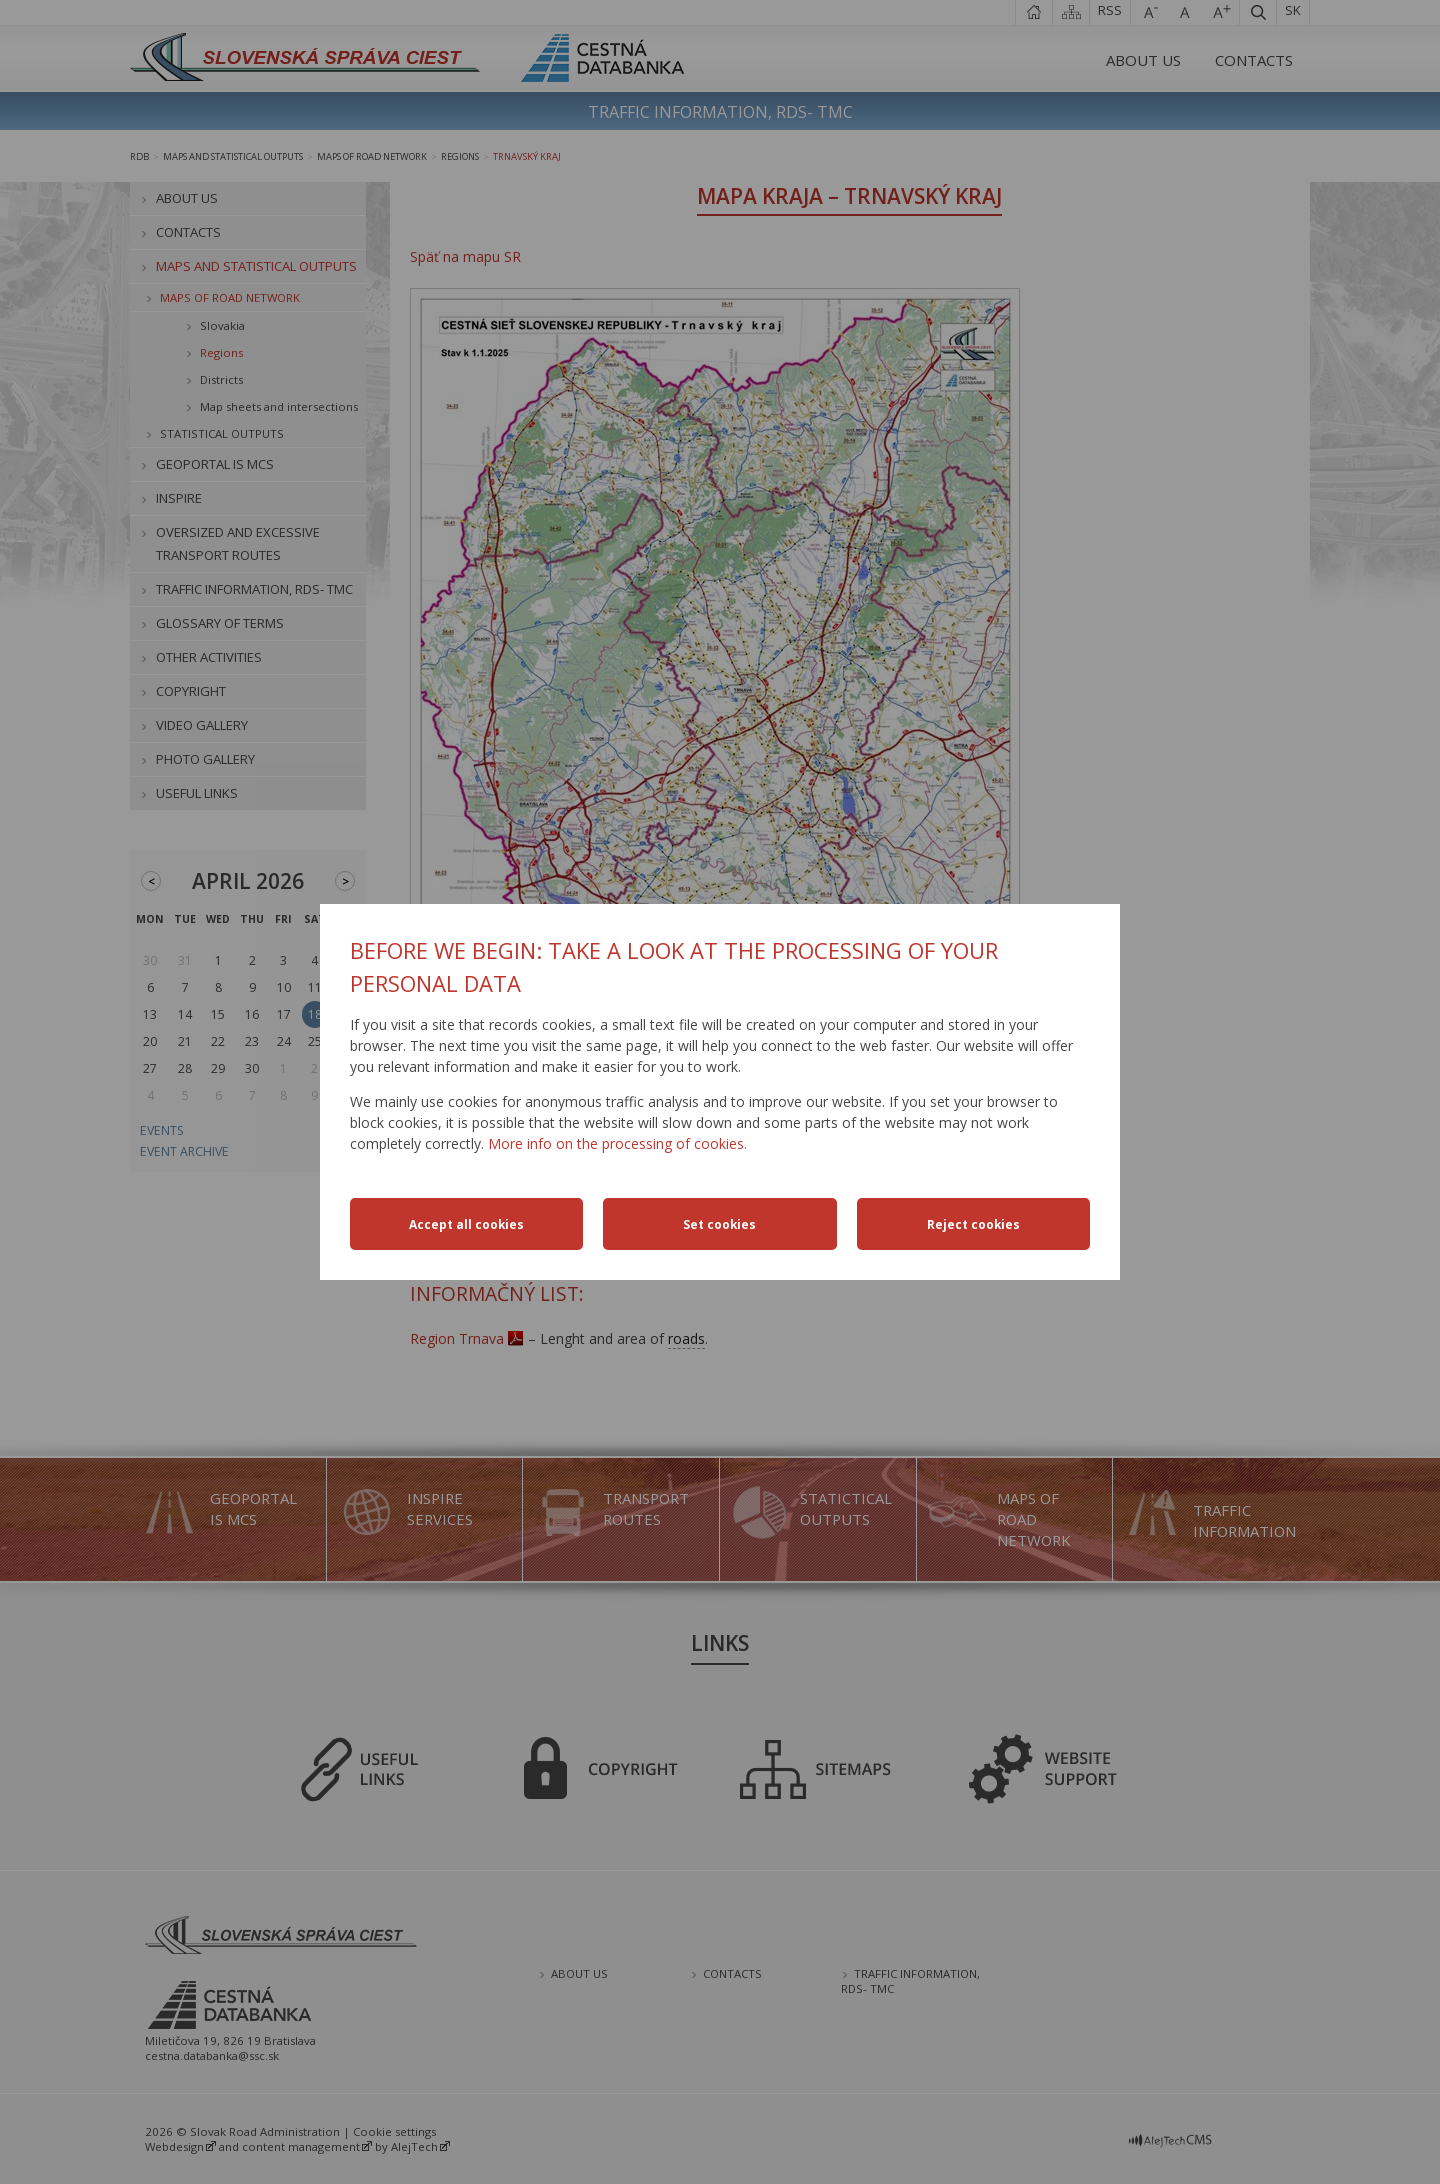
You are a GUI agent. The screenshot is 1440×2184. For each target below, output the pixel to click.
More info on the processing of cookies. (617, 1143)
